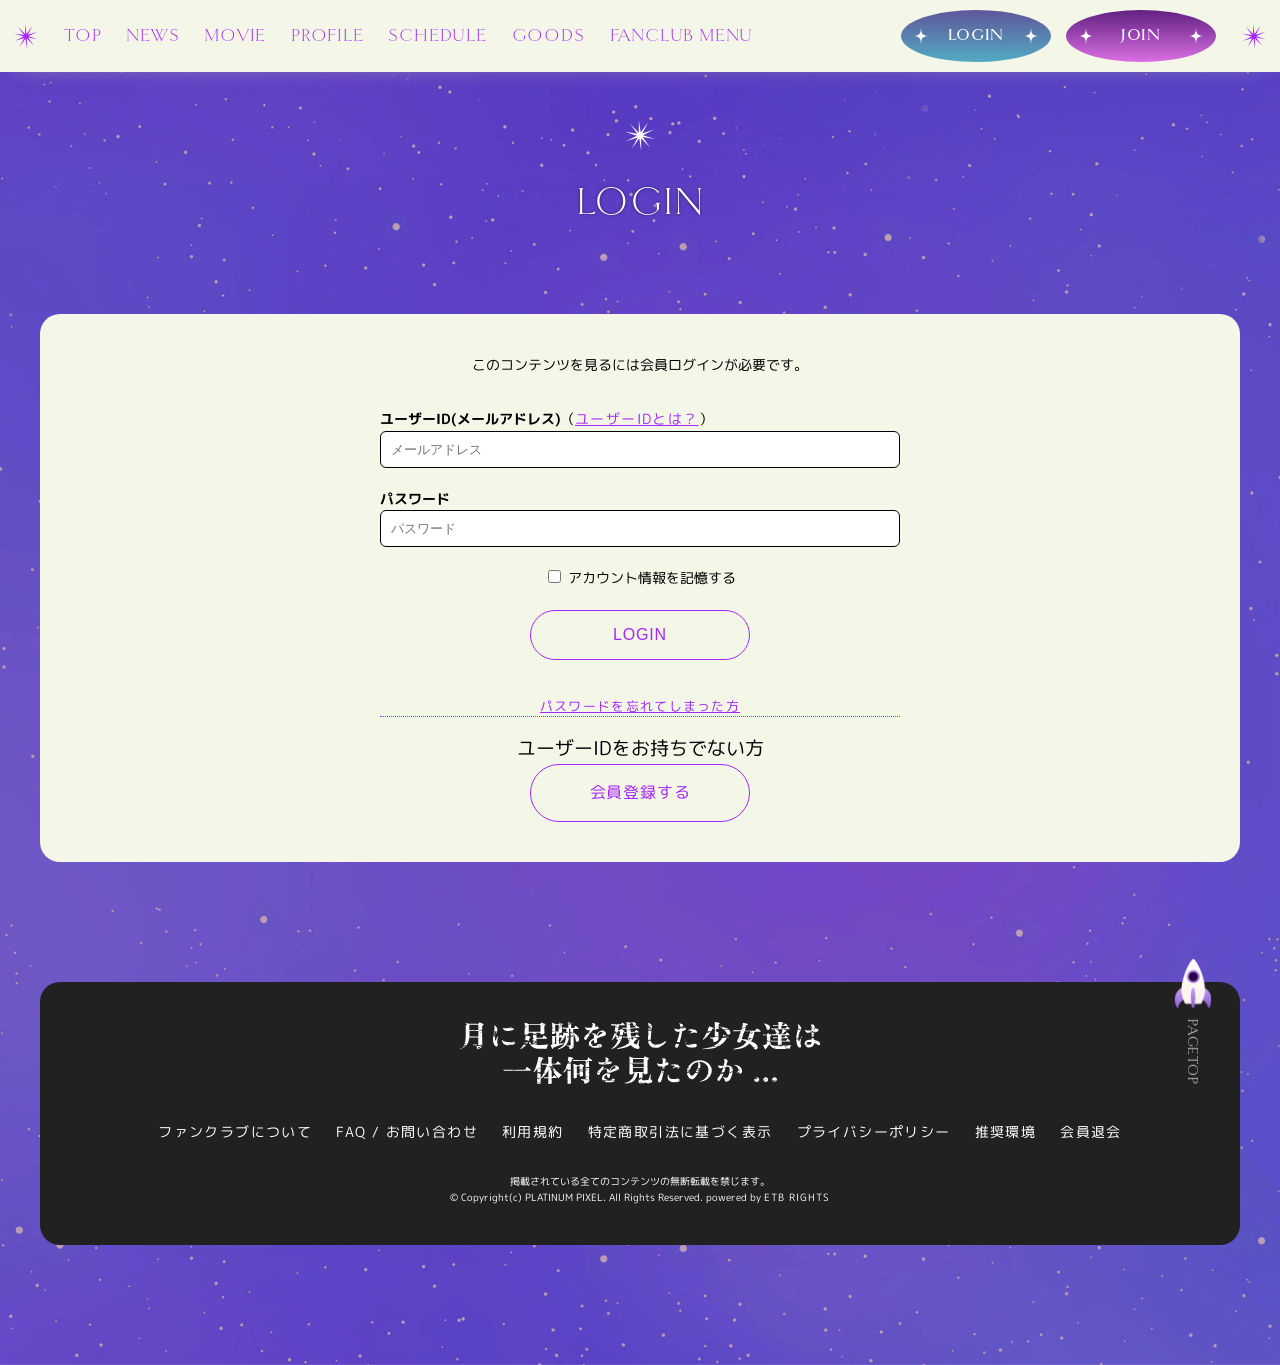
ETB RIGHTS (797, 1197)
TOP (82, 35)
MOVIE (235, 35)
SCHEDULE (437, 35)
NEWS (152, 35)
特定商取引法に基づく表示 (680, 1131)
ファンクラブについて (235, 1131)
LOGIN (640, 634)
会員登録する (640, 792)
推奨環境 (1006, 1131)
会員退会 (1091, 1131)
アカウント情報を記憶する (642, 577)
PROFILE (327, 35)
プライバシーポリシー (874, 1131)
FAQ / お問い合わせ (407, 1131)
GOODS (548, 35)
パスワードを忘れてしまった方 (640, 706)
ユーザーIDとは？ (637, 418)
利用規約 (533, 1131)
